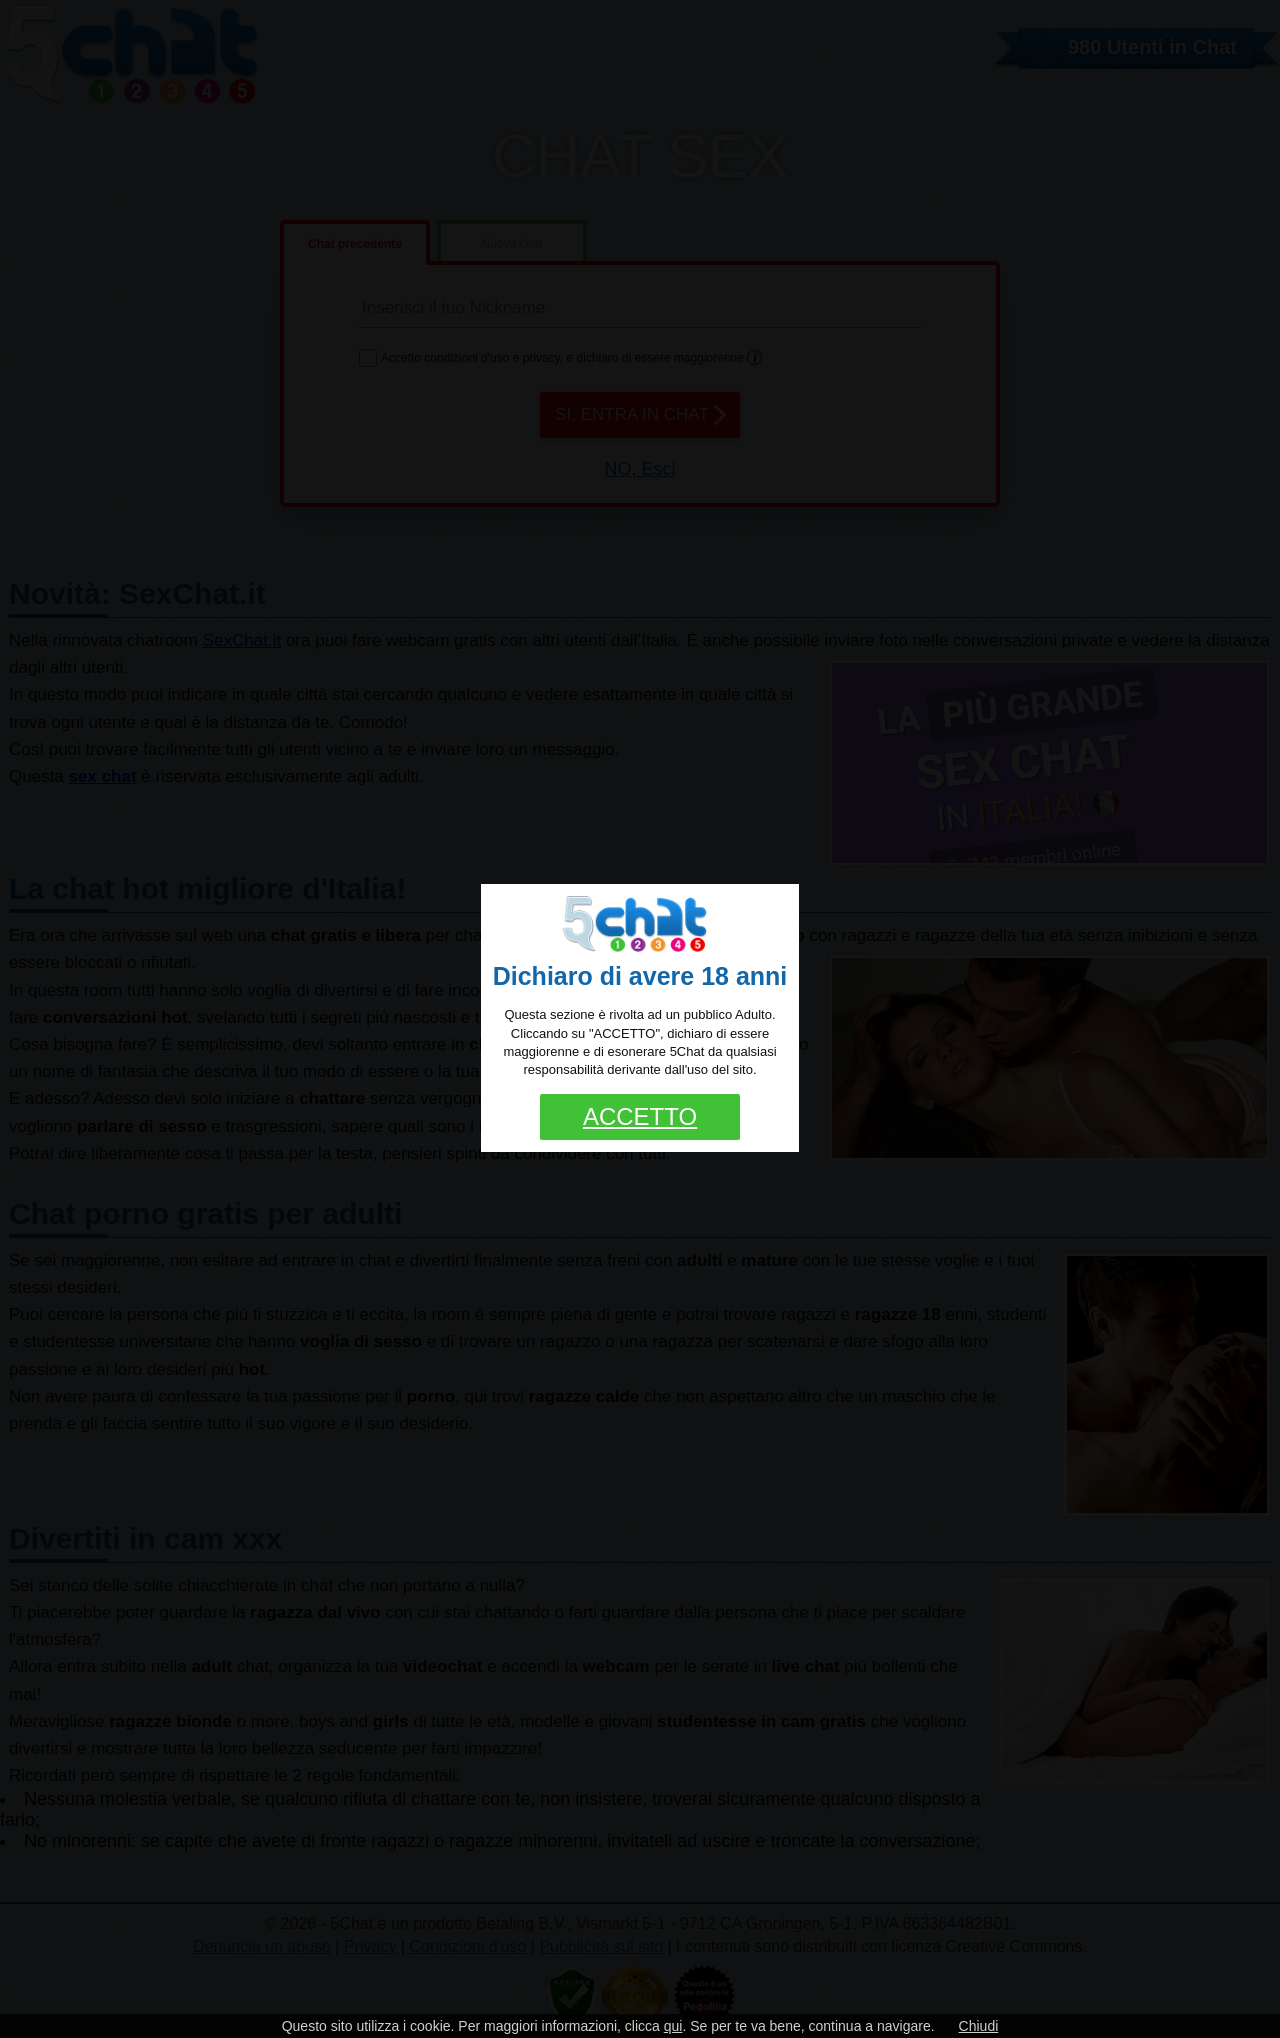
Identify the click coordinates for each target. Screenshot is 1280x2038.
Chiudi (979, 2026)
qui (673, 2026)
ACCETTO (640, 1116)
